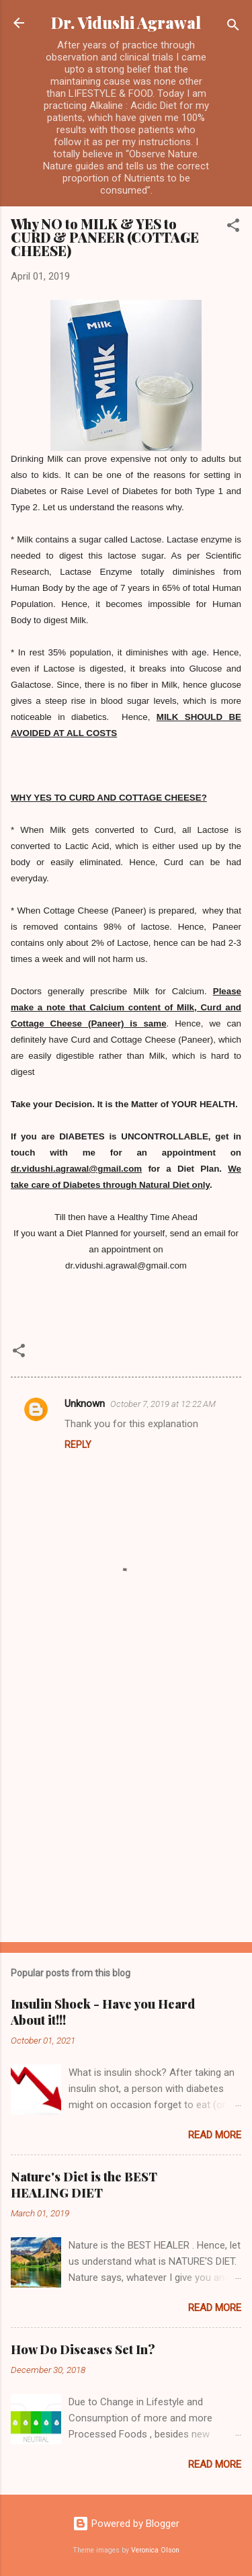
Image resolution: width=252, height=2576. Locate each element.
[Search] (233, 27)
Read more (214, 2135)
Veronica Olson (155, 2550)
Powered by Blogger (126, 2524)
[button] (233, 227)
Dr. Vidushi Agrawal (126, 22)
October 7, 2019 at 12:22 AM (163, 1404)
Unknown (85, 1404)
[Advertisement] (126, 1794)
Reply (78, 1444)
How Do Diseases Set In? (83, 2349)
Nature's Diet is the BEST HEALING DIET (84, 2185)
